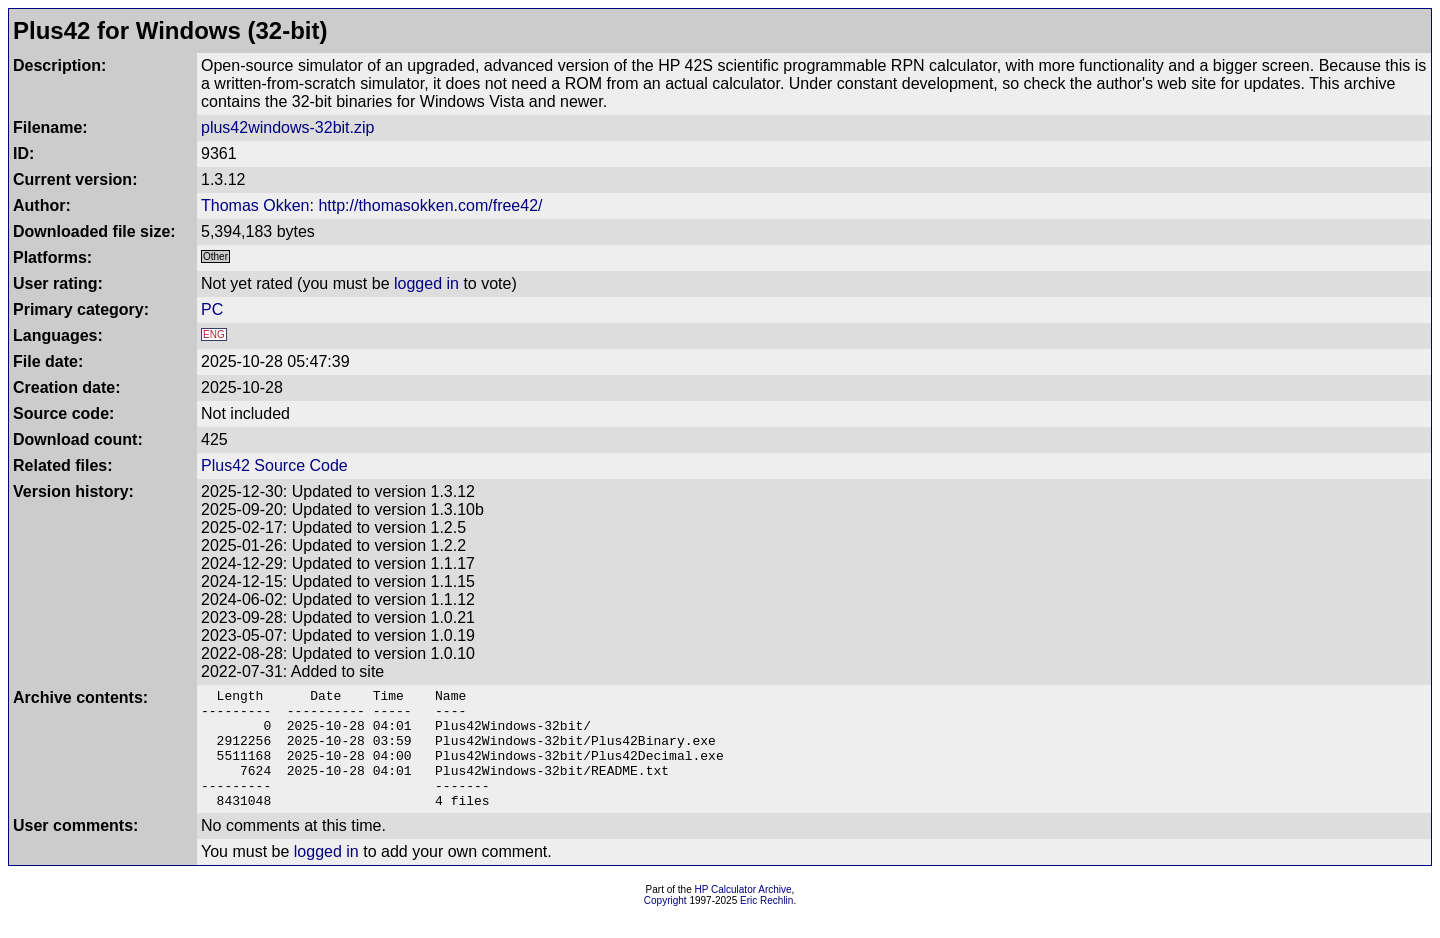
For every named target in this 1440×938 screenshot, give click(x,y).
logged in (426, 283)
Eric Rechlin (766, 924)
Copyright (665, 924)
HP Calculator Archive (743, 913)
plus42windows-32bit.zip (287, 127)
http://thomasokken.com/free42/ (430, 205)
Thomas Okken (255, 205)
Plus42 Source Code (274, 465)
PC (212, 309)
